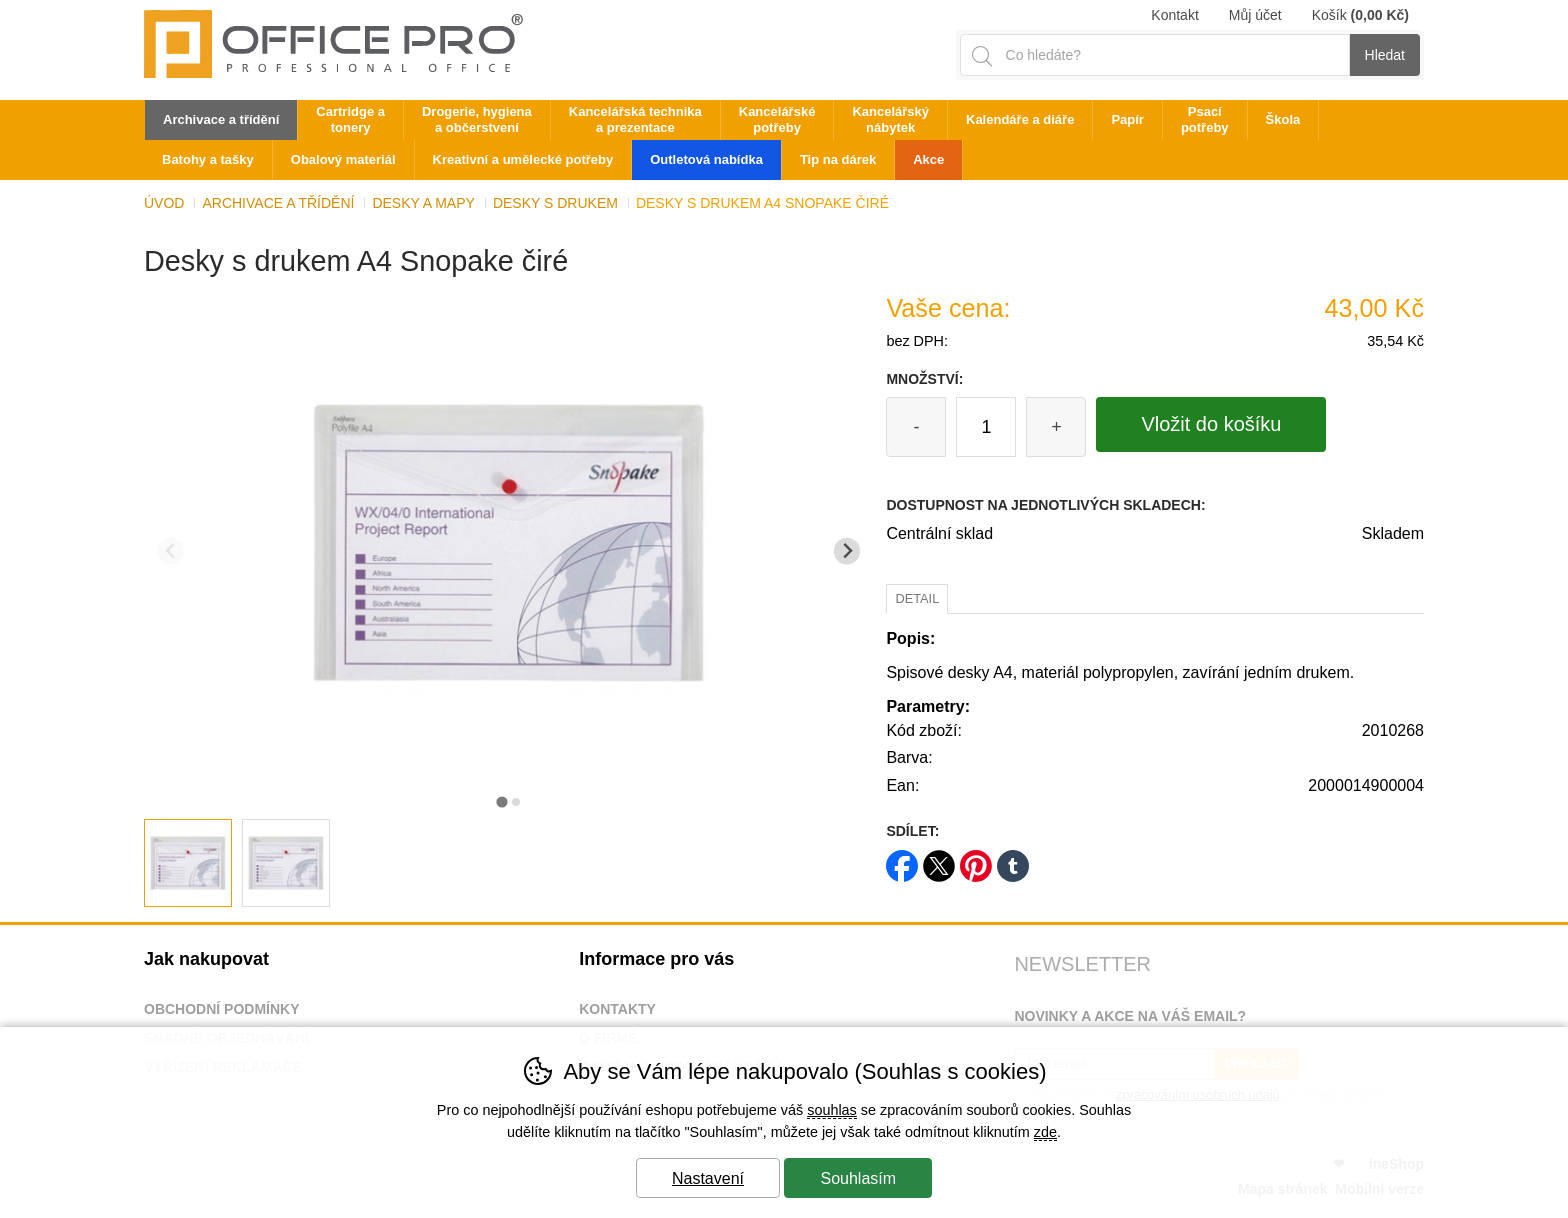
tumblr (1013, 859)
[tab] (501, 801)
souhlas (832, 1110)
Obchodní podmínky (222, 1009)
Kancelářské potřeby (777, 119)
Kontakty (617, 1009)
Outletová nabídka (706, 159)
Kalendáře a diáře (1020, 119)
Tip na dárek (838, 159)
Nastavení (708, 1178)
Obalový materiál (343, 159)
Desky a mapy (423, 203)
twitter (939, 859)
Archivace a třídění (278, 203)
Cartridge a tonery (350, 119)
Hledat (1385, 55)
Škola (1283, 119)
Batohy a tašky (208, 159)
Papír (1127, 119)
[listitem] (188, 863)
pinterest (976, 859)
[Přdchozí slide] (170, 551)
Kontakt (1174, 15)
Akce (928, 159)
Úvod (164, 203)
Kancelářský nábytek (890, 119)
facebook (902, 859)
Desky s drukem (555, 203)
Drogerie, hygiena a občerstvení (477, 119)
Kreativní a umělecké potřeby (523, 159)
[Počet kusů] (986, 427)
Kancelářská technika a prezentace (635, 119)
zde (1045, 1132)
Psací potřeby (1205, 119)
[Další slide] (847, 551)
